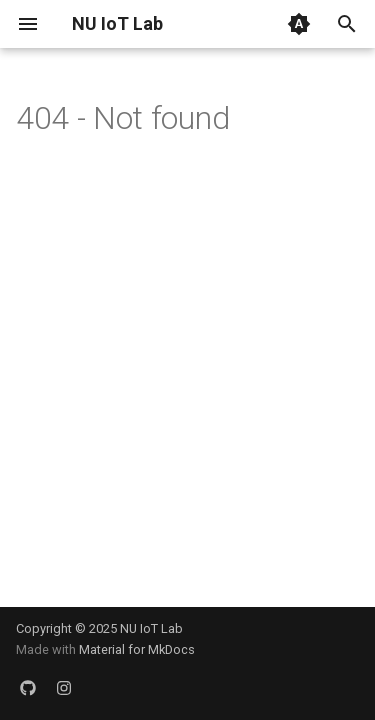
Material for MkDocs (137, 649)
